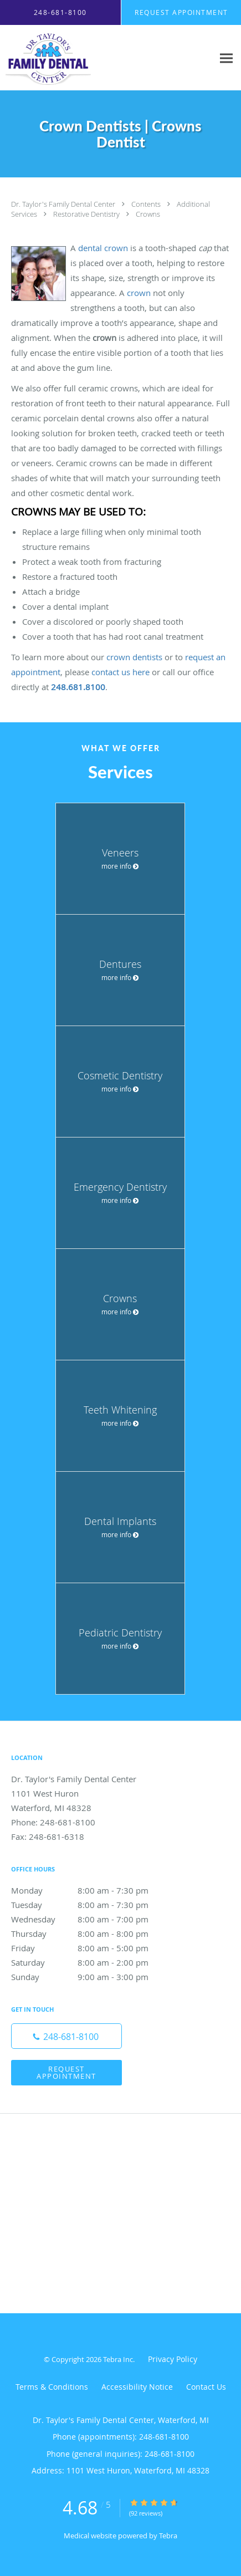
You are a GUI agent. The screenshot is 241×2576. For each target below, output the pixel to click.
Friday (91, 1948)
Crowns (148, 214)
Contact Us (206, 2386)
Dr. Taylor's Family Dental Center (64, 204)
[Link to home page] (61, 57)
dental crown (103, 247)
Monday (91, 1890)
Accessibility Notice (137, 2386)
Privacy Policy (172, 2359)
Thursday (91, 1933)
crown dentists (134, 656)
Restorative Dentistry (87, 214)
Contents (146, 204)
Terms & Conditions (52, 2386)
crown (139, 292)
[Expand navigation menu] (226, 58)
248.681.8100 (78, 686)
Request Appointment (66, 2072)
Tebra (168, 2536)
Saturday (91, 1962)
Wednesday (91, 1919)
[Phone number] (66, 2036)
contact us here (120, 671)
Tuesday (91, 1904)
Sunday (91, 1977)
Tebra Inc (118, 2359)
